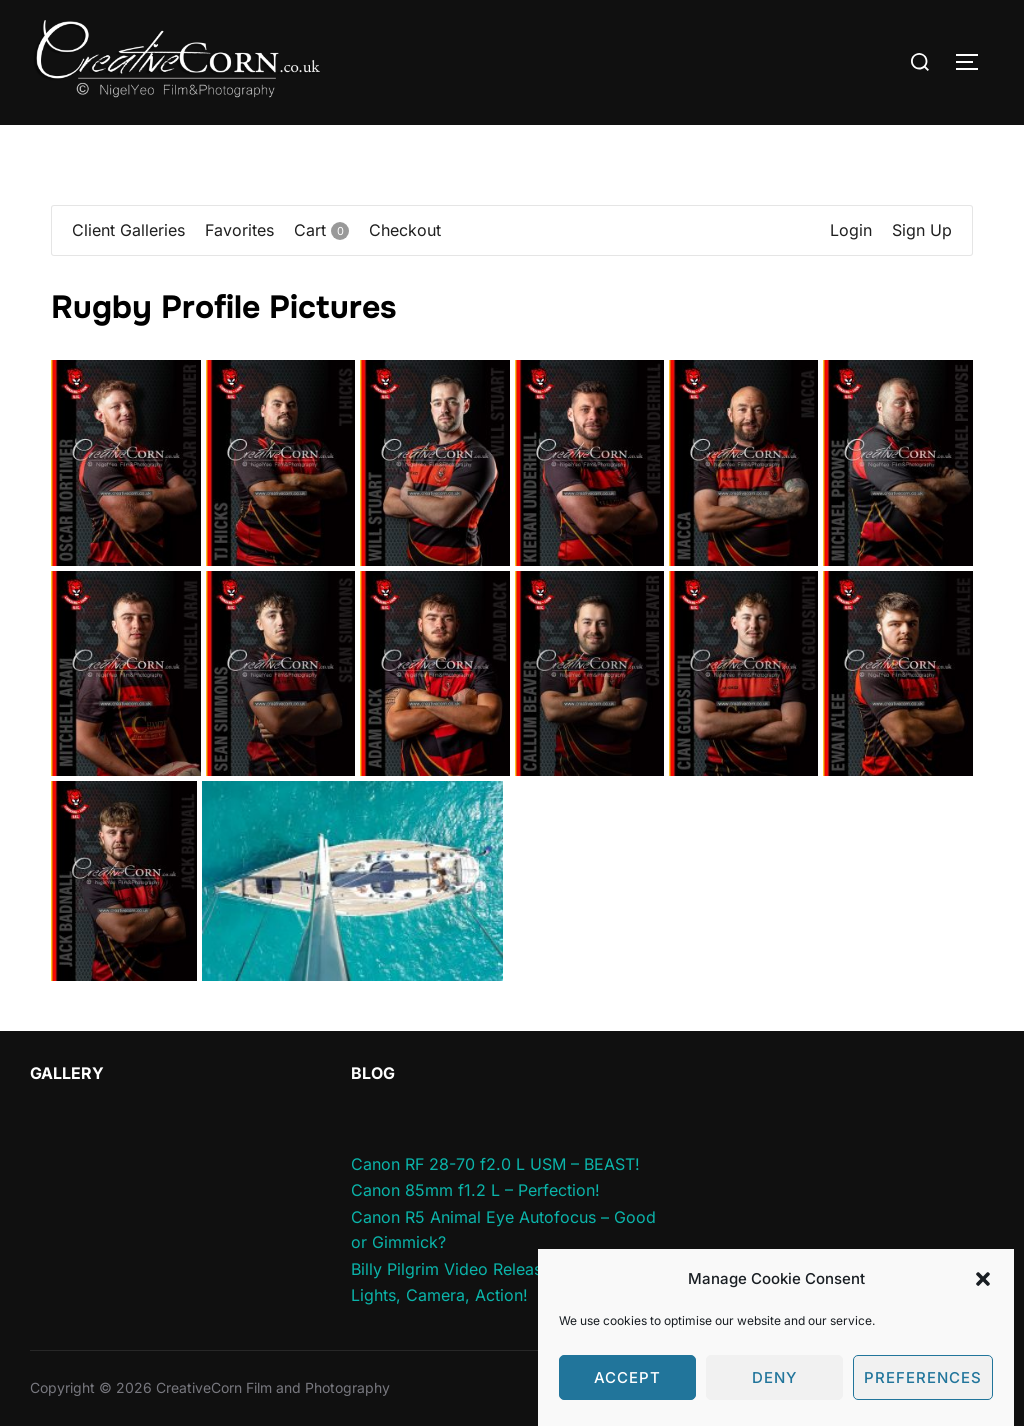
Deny (774, 1397)
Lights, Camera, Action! (439, 1295)
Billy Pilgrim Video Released (456, 1269)
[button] (983, 1299)
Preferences (923, 1397)
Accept (627, 1397)
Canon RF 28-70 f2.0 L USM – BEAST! (495, 1164)
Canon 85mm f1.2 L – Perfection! (475, 1190)
